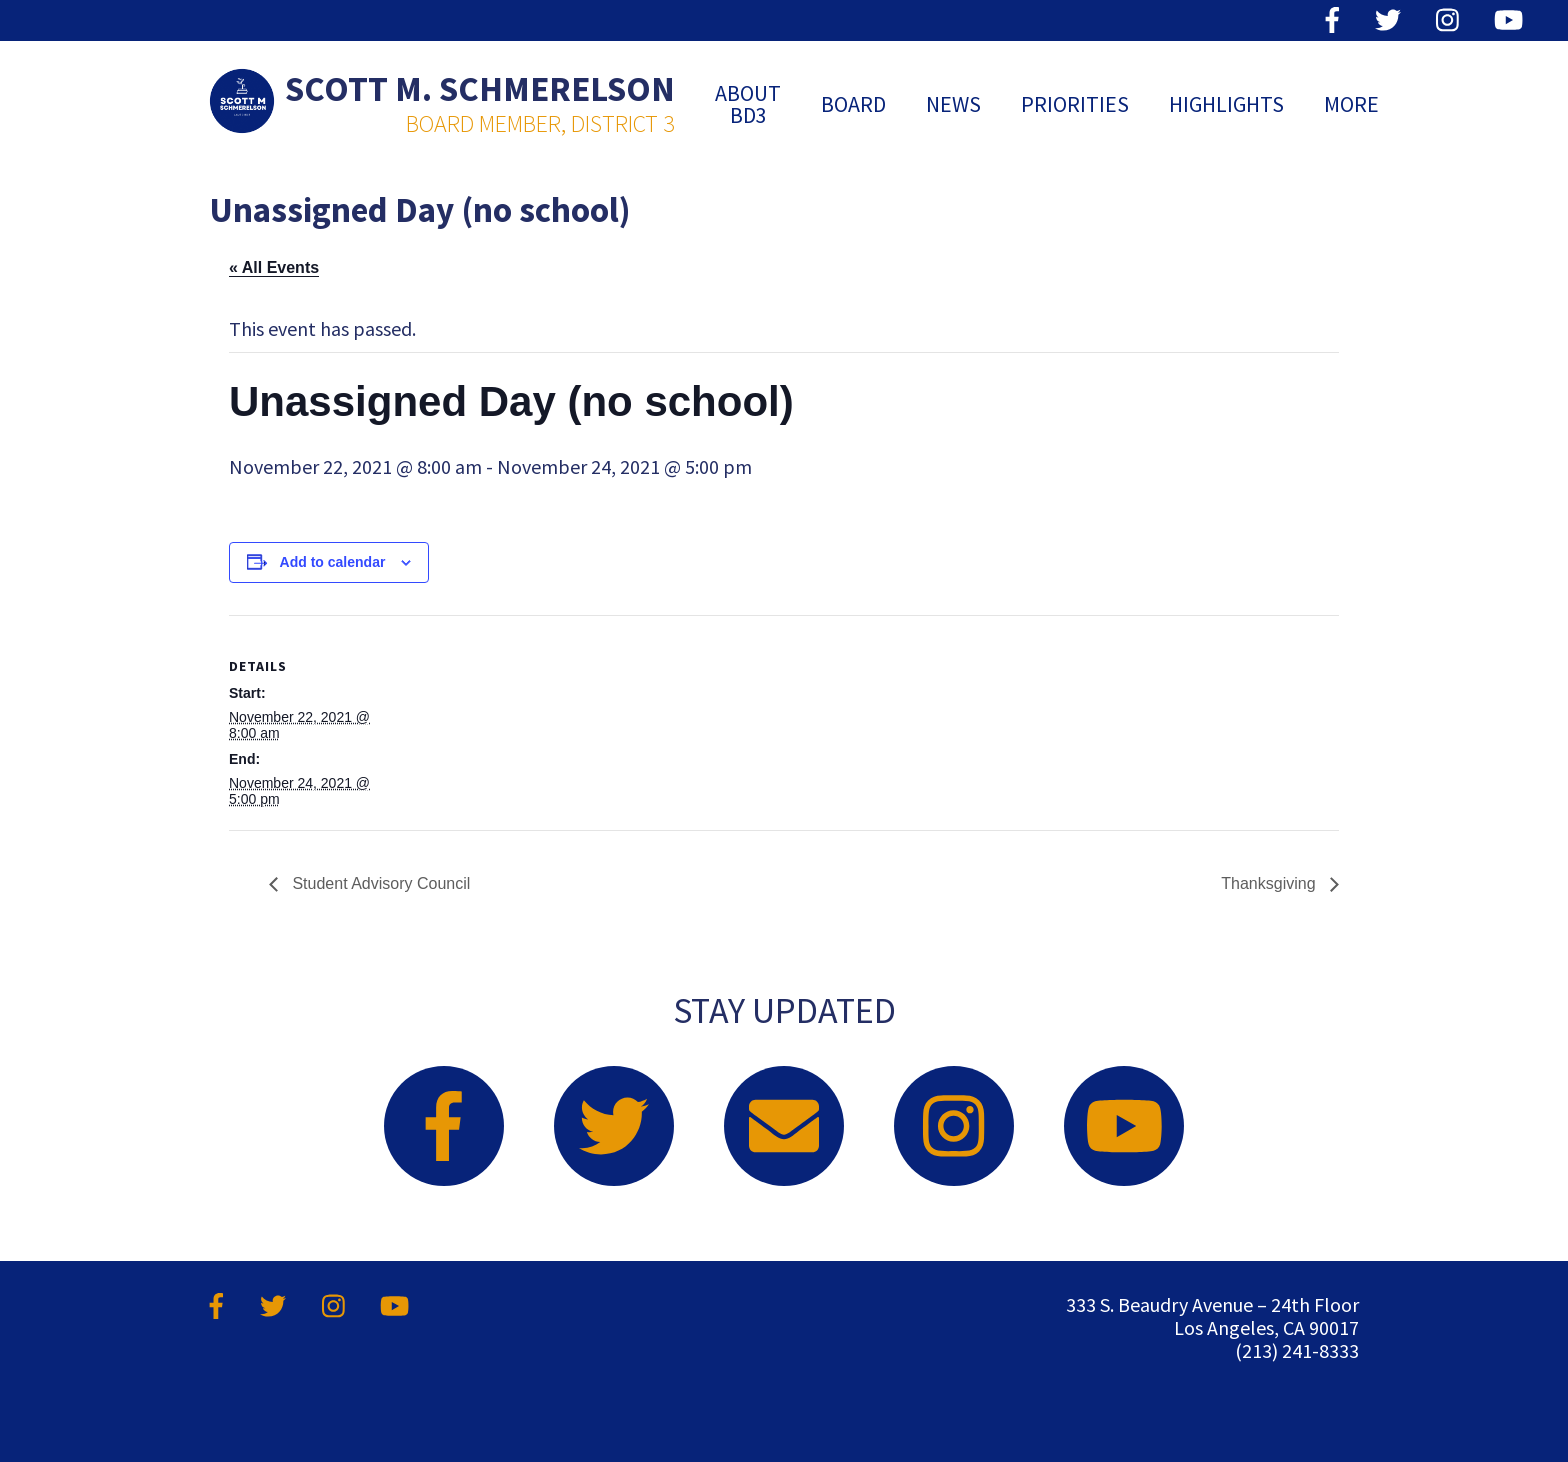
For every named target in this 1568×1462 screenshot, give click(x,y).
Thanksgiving (1270, 883)
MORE (1351, 104)
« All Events (274, 267)
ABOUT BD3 (748, 104)
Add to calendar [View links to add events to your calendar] (333, 562)
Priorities (1075, 104)
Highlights (1226, 104)
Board (853, 104)
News (953, 104)
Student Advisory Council (379, 883)
